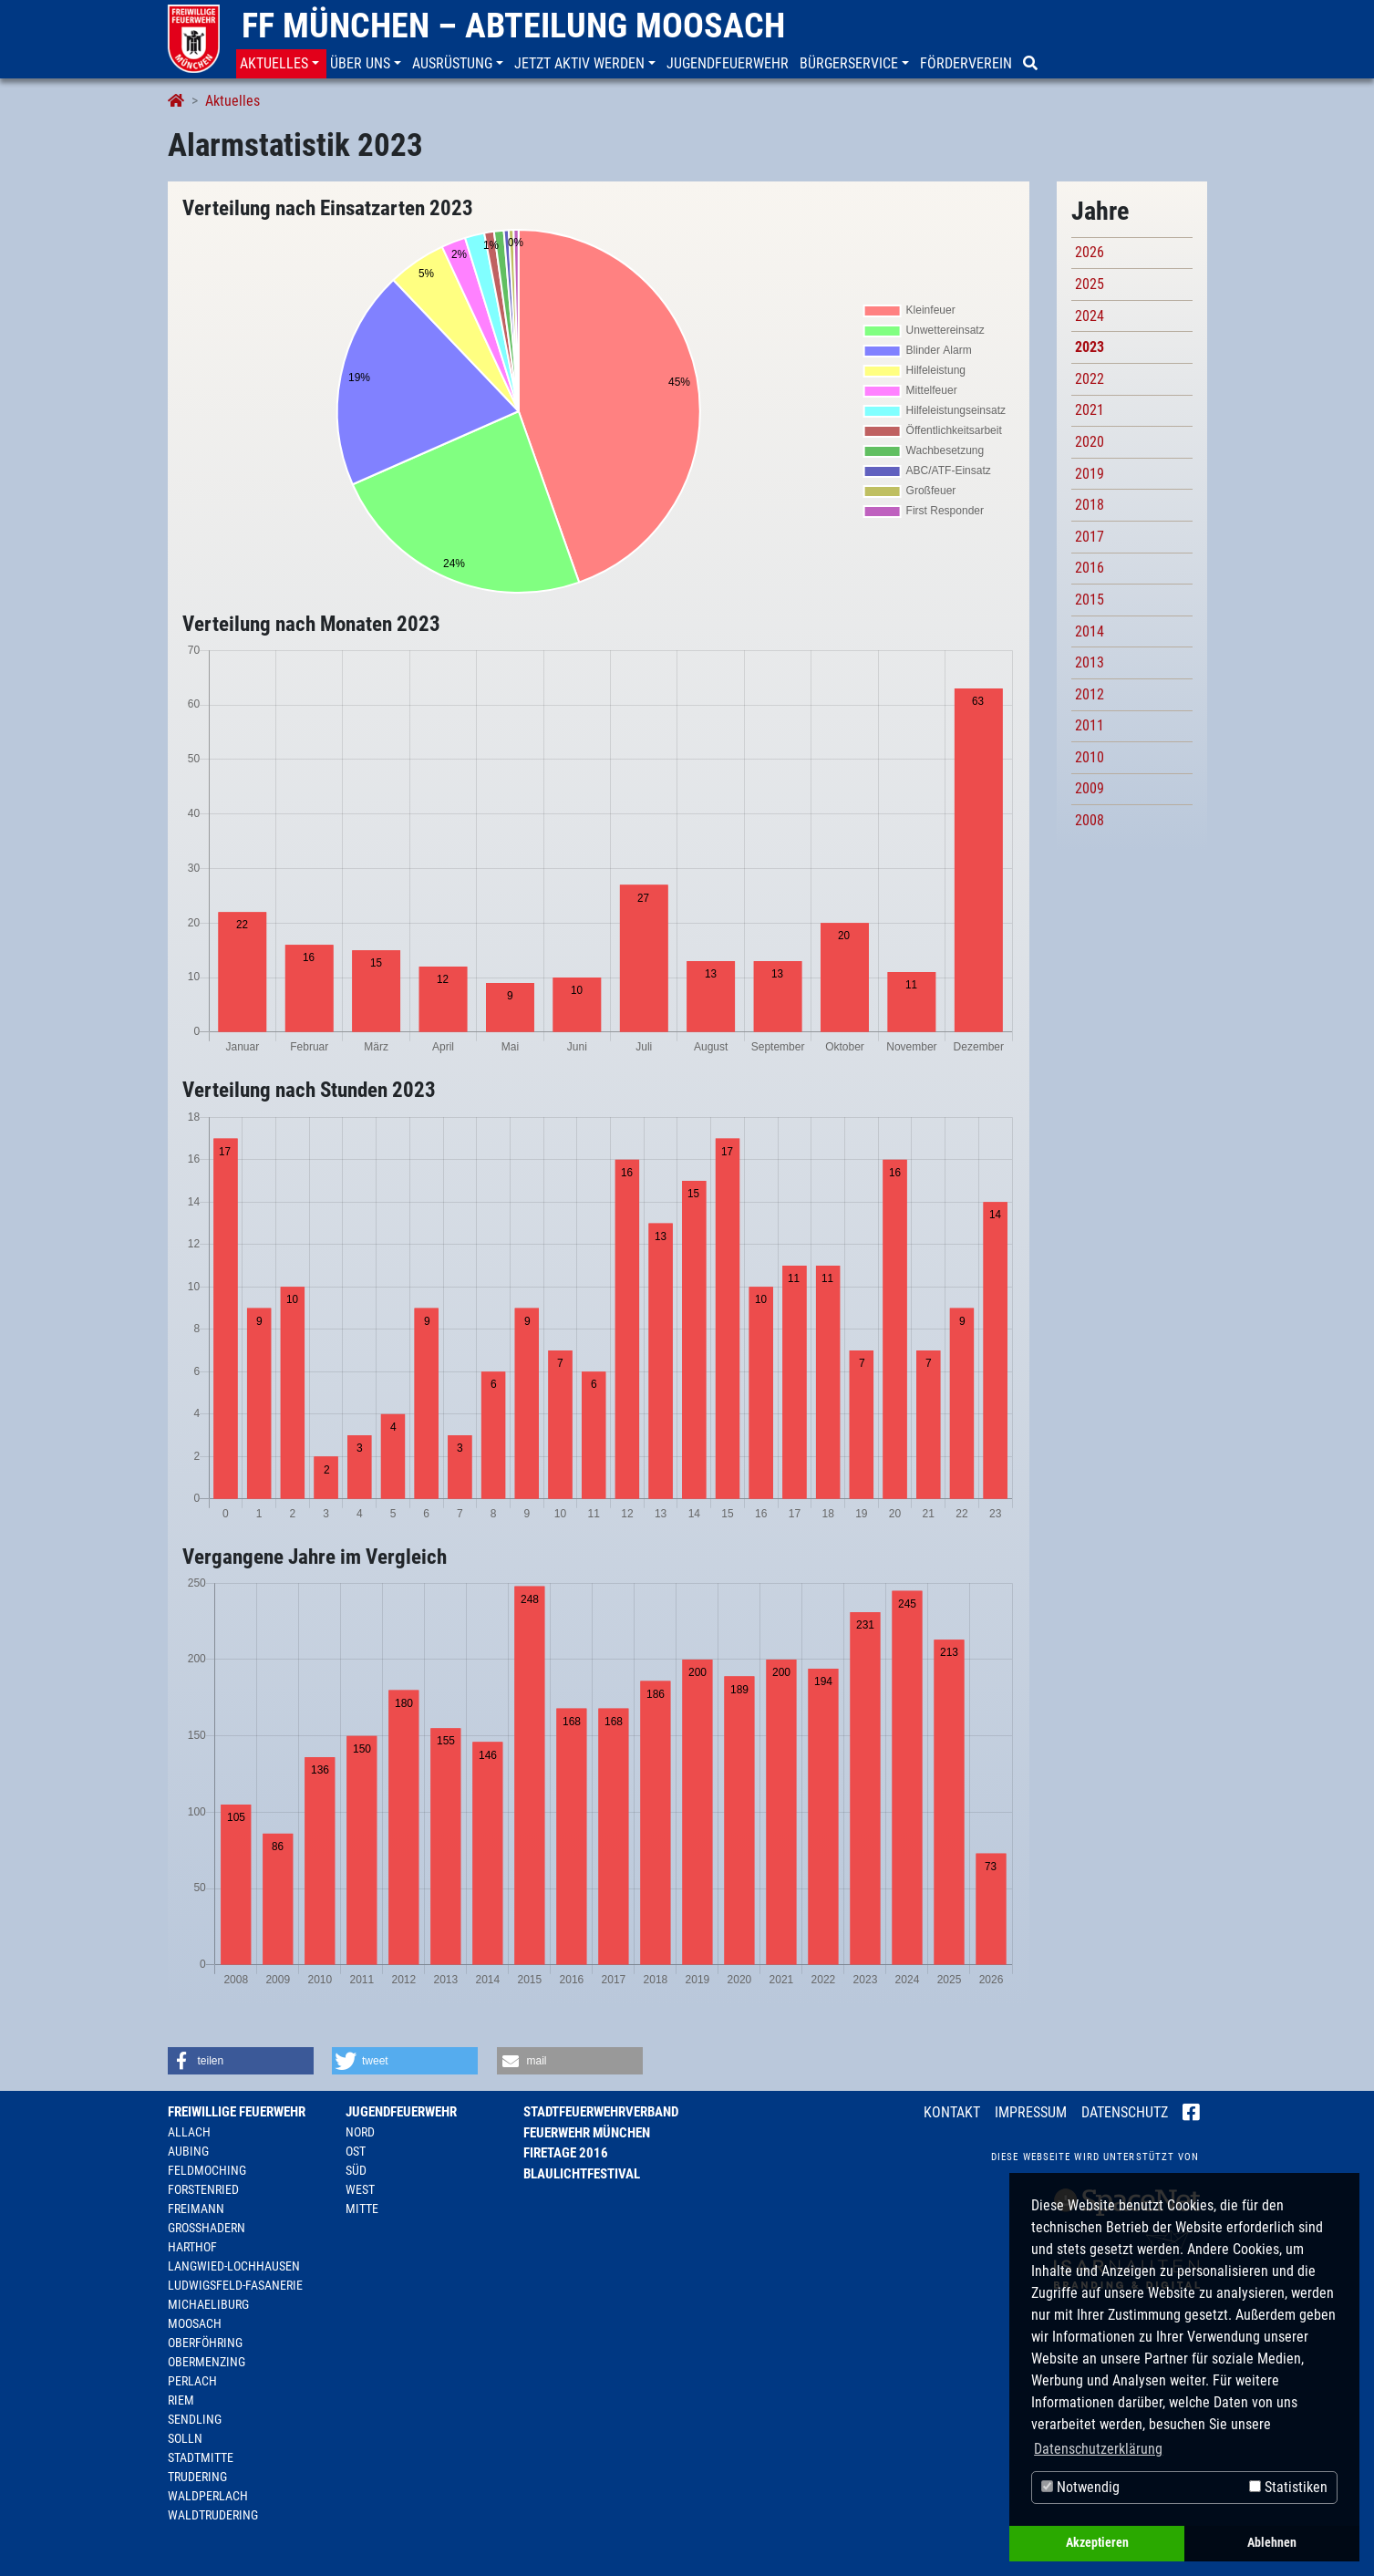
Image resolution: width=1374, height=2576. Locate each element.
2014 (1089, 631)
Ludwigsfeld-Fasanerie (235, 2285)
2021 (1089, 410)
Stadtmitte (200, 2457)
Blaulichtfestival (581, 2174)
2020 (1089, 441)
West (360, 2189)
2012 (1089, 694)
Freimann (196, 2208)
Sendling (195, 2419)
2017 (1089, 536)
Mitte (362, 2208)
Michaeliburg (208, 2304)
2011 (1089, 725)
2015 (1089, 599)
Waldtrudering (213, 2515)
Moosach (195, 2323)
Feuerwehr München (586, 2133)
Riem (181, 2400)
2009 (1089, 788)
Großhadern (206, 2227)
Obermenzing (206, 2361)
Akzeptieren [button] (1097, 2542)
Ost (356, 2151)
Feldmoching (207, 2170)
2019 (1089, 473)
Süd (356, 2170)
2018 (1089, 504)
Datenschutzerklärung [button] (1098, 2448)
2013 (1089, 662)
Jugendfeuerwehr (401, 2112)
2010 (1089, 757)
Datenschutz (1124, 2112)
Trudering (197, 2476)
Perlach (192, 2381)
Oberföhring (205, 2342)
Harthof (192, 2247)
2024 (1089, 316)
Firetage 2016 (565, 2153)
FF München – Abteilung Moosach (513, 25)
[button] (281, 63)
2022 (1089, 379)
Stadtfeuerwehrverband (600, 2112)
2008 (1089, 820)
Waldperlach (208, 2495)
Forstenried (203, 2189)
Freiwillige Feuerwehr (236, 2112)
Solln (185, 2438)
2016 (1089, 567)
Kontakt (952, 2112)
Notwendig (1080, 2487)
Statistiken (1288, 2487)
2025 (1089, 284)
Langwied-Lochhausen (234, 2266)
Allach (189, 2132)
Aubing (188, 2151)
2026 (1089, 252)
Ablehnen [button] (1272, 2542)
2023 (1089, 347)
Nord (360, 2132)
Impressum (1031, 2112)
